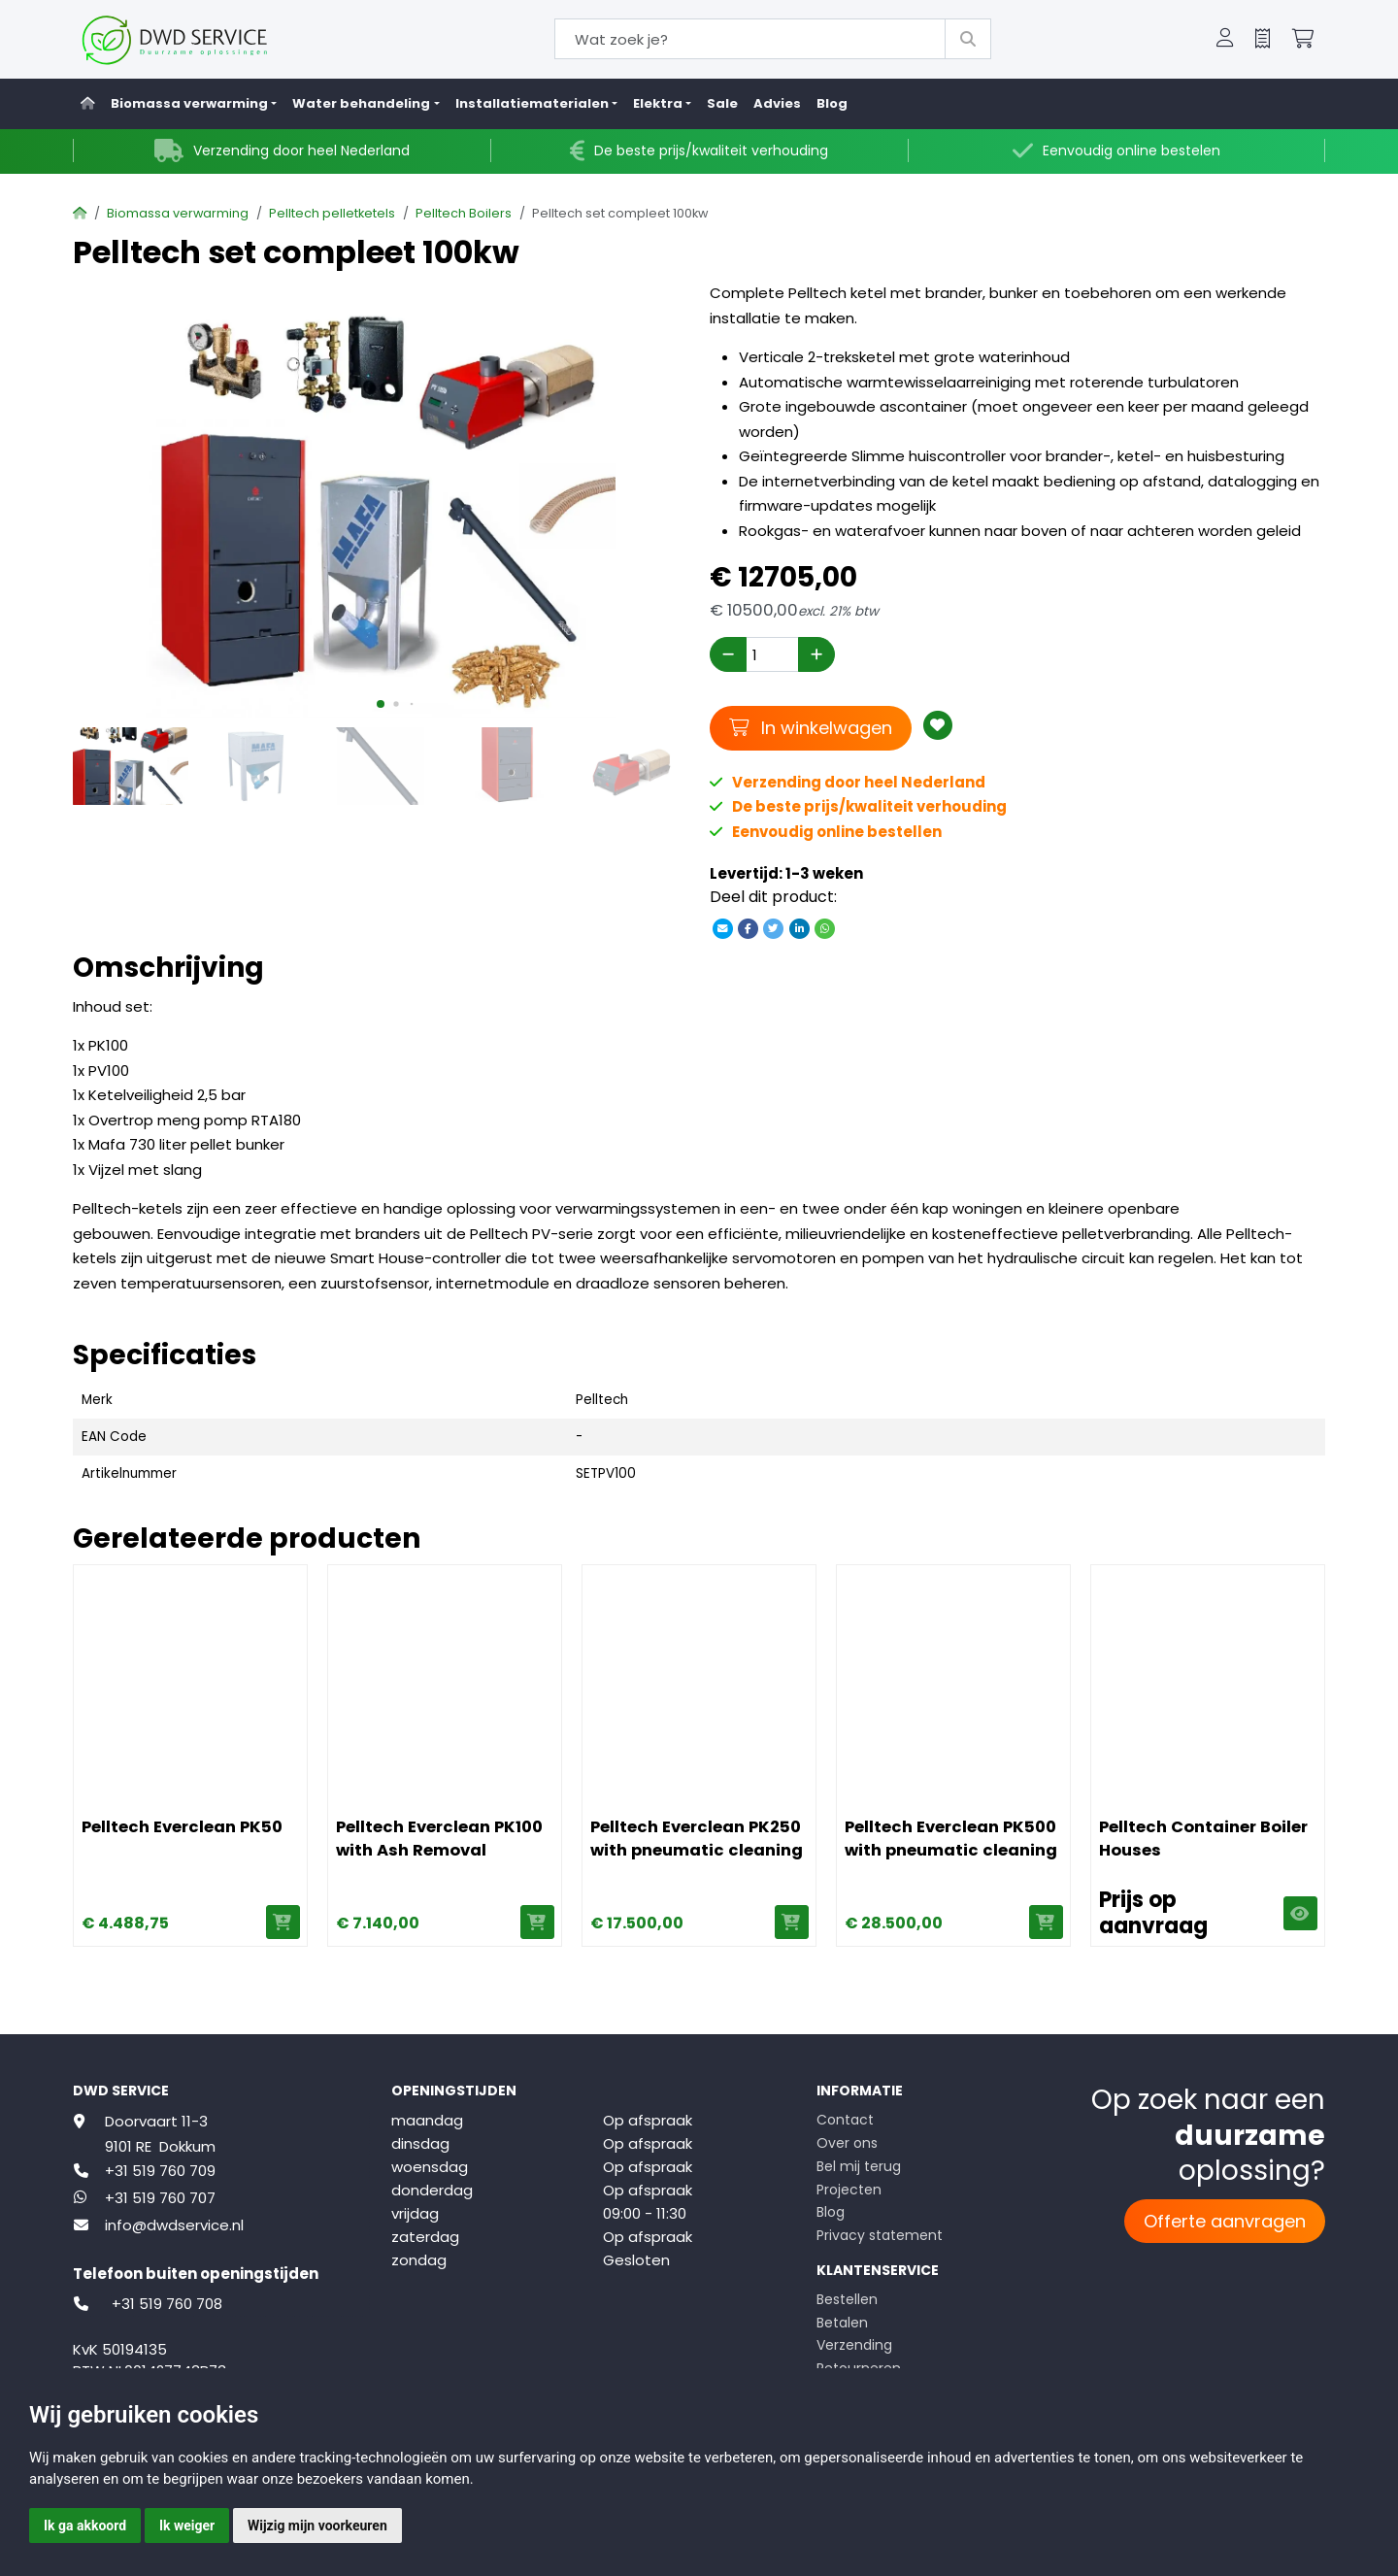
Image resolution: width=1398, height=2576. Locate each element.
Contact (845, 2119)
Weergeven (1299, 1913)
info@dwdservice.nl (174, 2225)
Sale (722, 103)
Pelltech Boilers (464, 213)
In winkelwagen (810, 727)
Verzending (854, 2345)
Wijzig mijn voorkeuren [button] (317, 2525)
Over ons (847, 2143)
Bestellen (847, 2299)
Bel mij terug (858, 2166)
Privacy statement (879, 2235)
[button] (1225, 39)
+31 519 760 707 (160, 2198)
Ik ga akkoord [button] (85, 2525)
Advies (777, 103)
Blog (832, 103)
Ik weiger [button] (187, 2525)
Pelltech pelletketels (332, 213)
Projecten (849, 2189)
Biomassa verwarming (178, 213)
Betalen (842, 2322)
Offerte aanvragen (1225, 2221)
